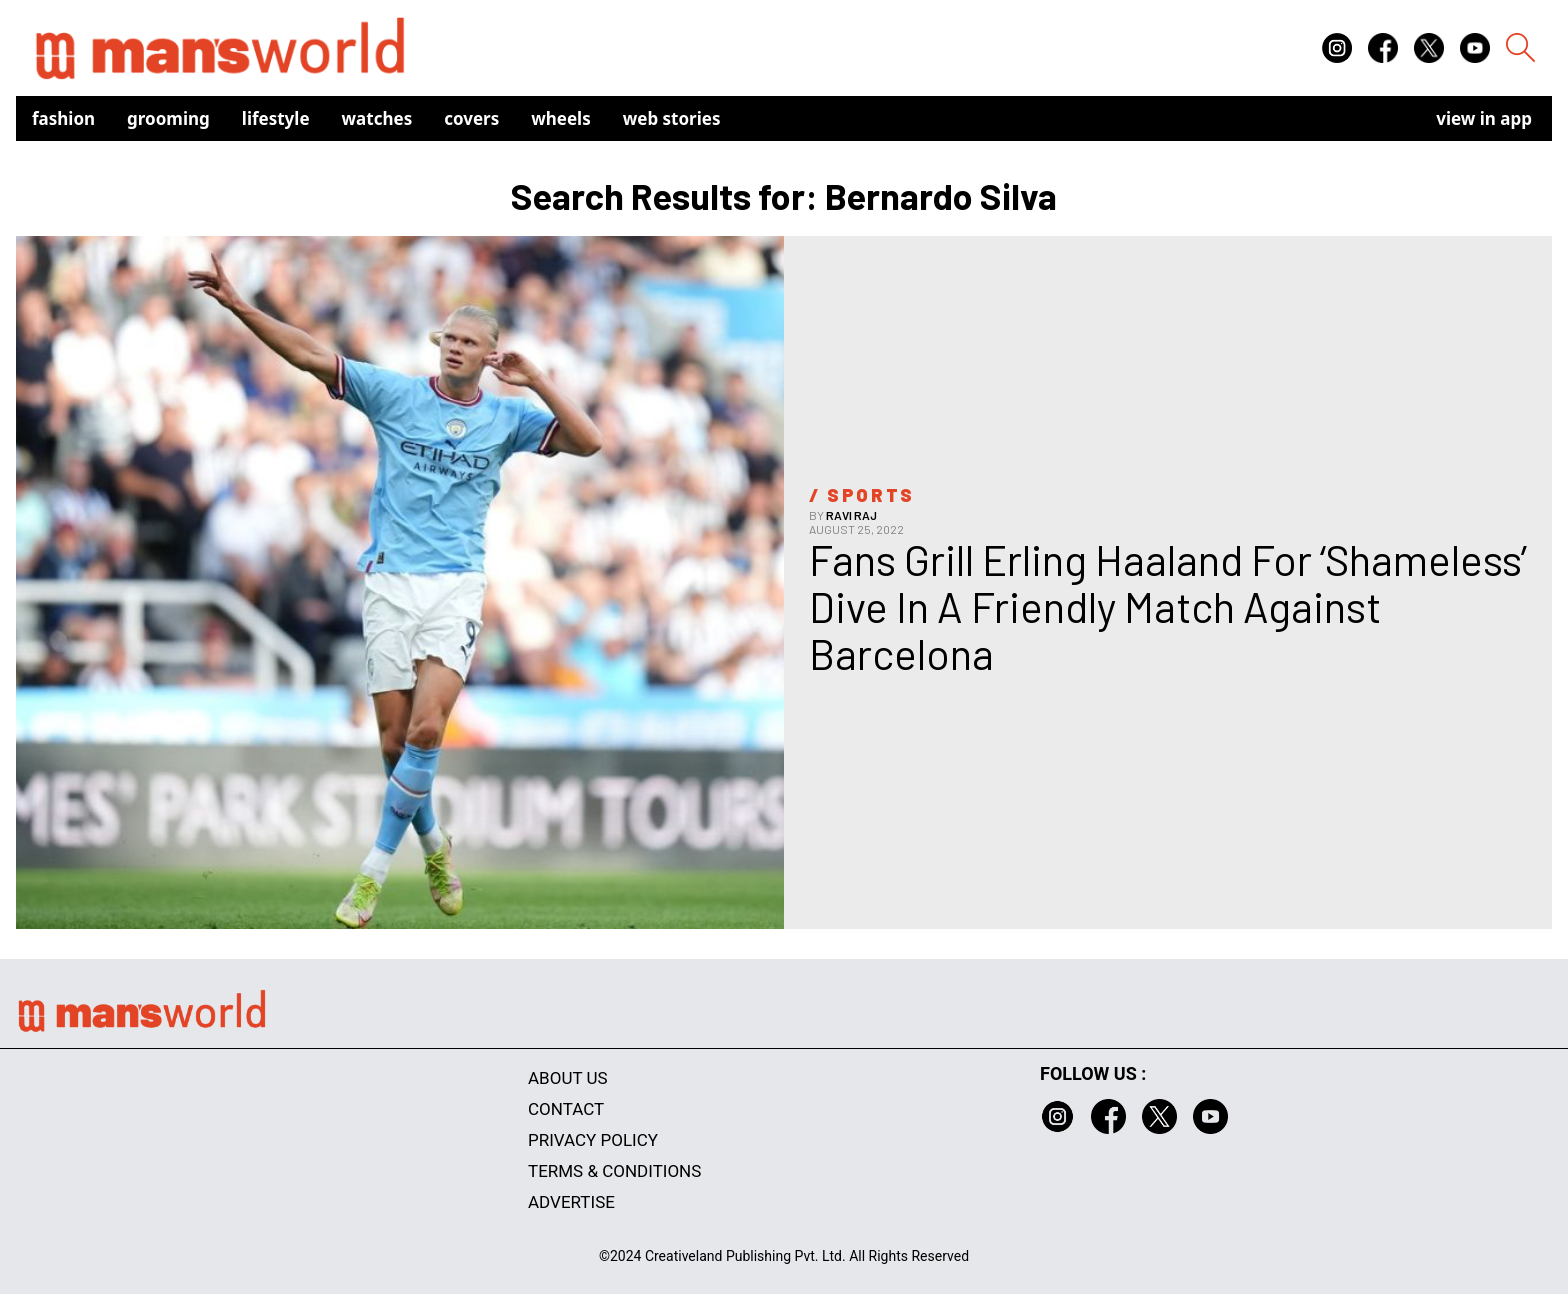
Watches (377, 118)
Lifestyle (276, 118)
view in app (1484, 118)
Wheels (561, 118)
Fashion (63, 118)
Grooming (168, 118)
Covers (471, 118)
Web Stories (672, 118)
